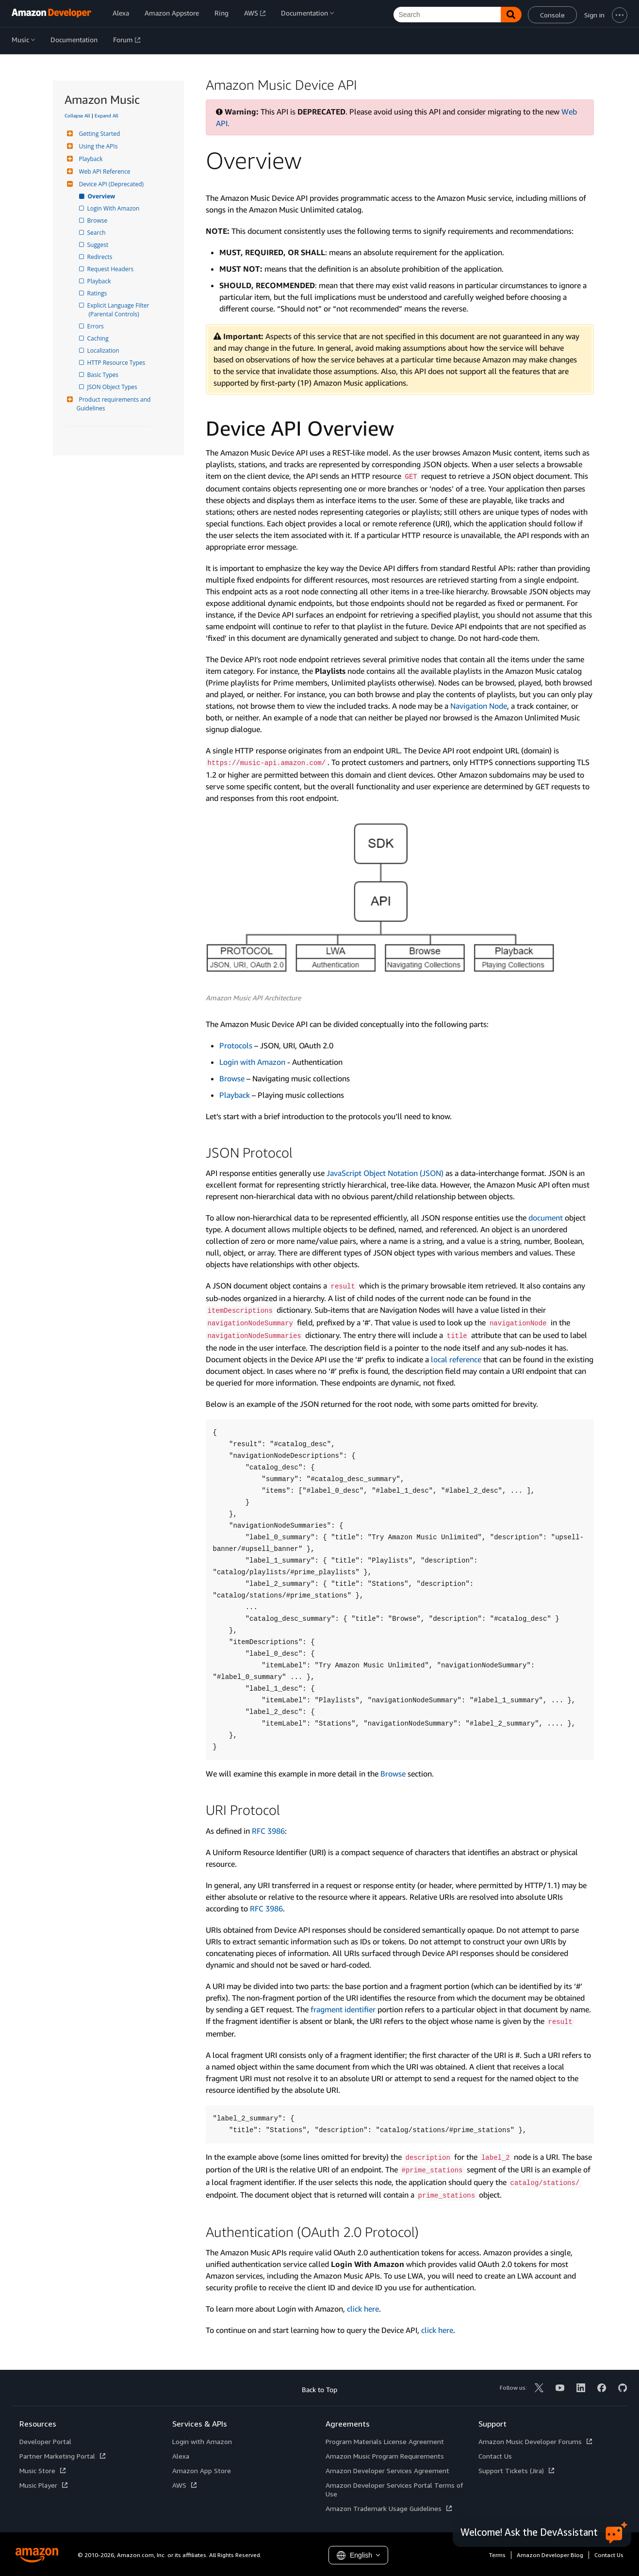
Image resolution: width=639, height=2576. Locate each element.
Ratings (98, 293)
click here (363, 2309)
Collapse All (77, 115)
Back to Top (319, 2389)
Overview (102, 196)
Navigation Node (478, 706)
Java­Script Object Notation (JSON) (385, 1173)
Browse (98, 220)
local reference (456, 1359)
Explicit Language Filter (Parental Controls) (120, 309)
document (545, 1218)
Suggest (99, 245)
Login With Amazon (114, 208)
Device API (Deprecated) (110, 184)
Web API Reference (104, 171)
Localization (104, 350)
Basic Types (103, 375)
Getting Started (98, 134)
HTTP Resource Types (117, 363)
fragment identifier (343, 2009)
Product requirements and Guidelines (114, 403)
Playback (90, 159)
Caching (99, 338)
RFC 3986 (268, 1831)
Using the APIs (97, 146)
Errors (96, 326)
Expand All (106, 115)
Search (97, 232)
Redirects (101, 257)
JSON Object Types (113, 387)
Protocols (235, 1045)
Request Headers (111, 269)
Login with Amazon (252, 1062)
